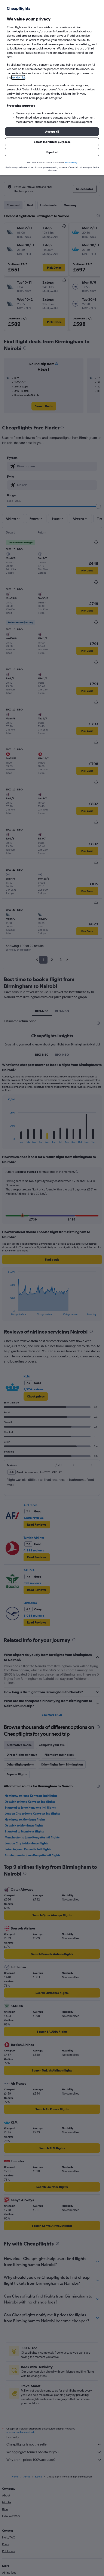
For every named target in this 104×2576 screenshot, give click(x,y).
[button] (52, 131)
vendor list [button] (18, 77)
